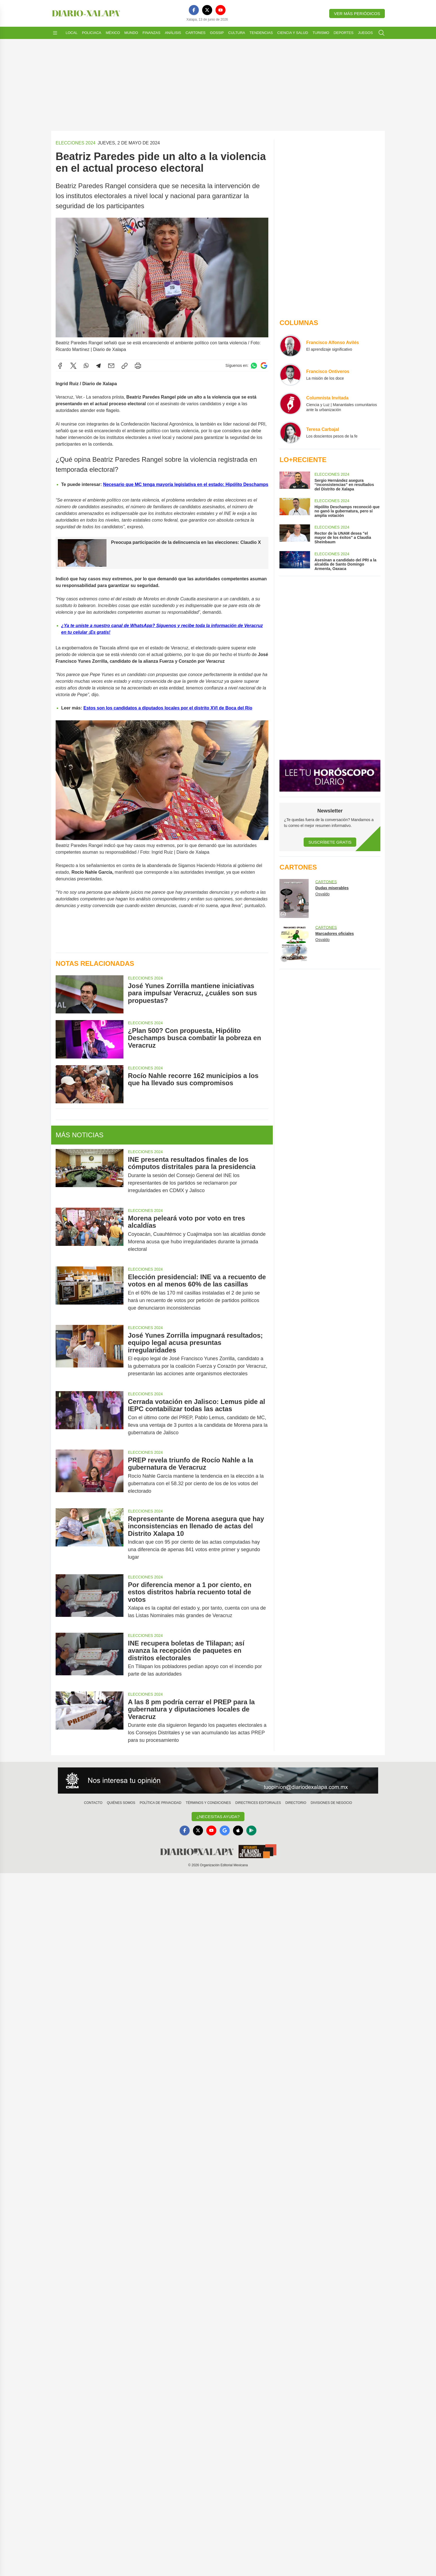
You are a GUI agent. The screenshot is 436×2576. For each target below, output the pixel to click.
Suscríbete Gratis (329, 842)
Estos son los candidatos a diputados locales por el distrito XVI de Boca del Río (167, 707)
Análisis (173, 33)
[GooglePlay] (251, 1831)
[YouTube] (220, 10)
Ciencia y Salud (292, 33)
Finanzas (151, 33)
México (113, 33)
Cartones (195, 33)
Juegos (365, 33)
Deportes (343, 33)
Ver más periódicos (357, 13)
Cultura (236, 33)
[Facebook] (194, 10)
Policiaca (91, 33)
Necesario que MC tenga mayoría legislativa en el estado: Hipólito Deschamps (185, 484)
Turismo (321, 33)
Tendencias (261, 33)
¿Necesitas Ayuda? (217, 1816)
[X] (207, 10)
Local (72, 33)
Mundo (131, 33)
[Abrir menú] (55, 33)
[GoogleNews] (225, 1831)
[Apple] (238, 1831)
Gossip (217, 33)
